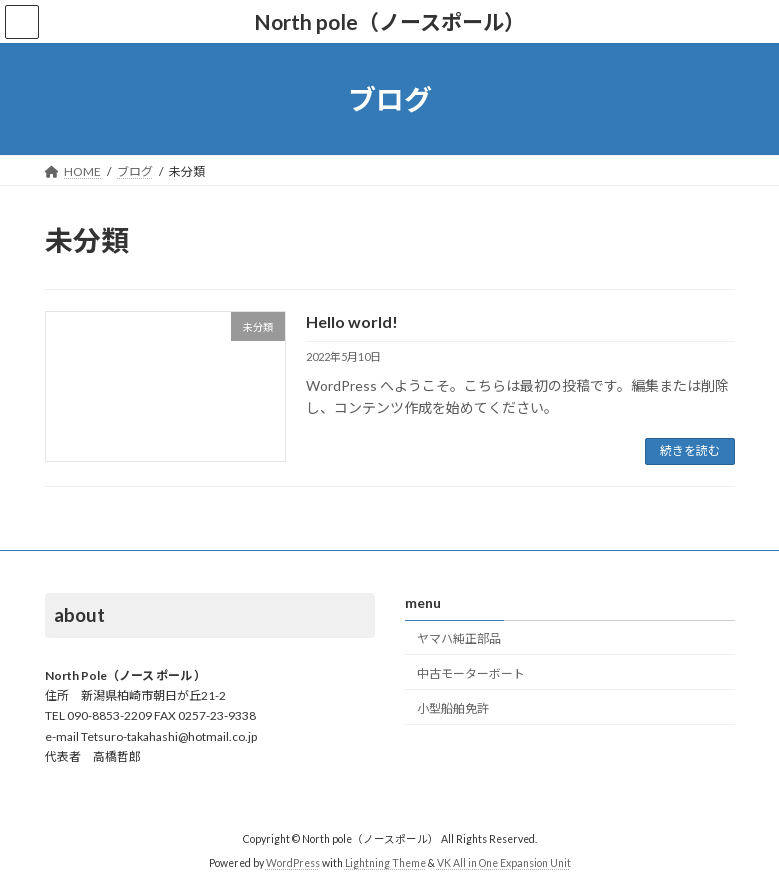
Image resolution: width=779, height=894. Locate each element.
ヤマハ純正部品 (459, 638)
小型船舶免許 (453, 707)
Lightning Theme (385, 863)
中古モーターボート (471, 672)
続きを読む (690, 450)
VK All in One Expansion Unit (504, 863)
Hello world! (352, 321)
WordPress (293, 863)
